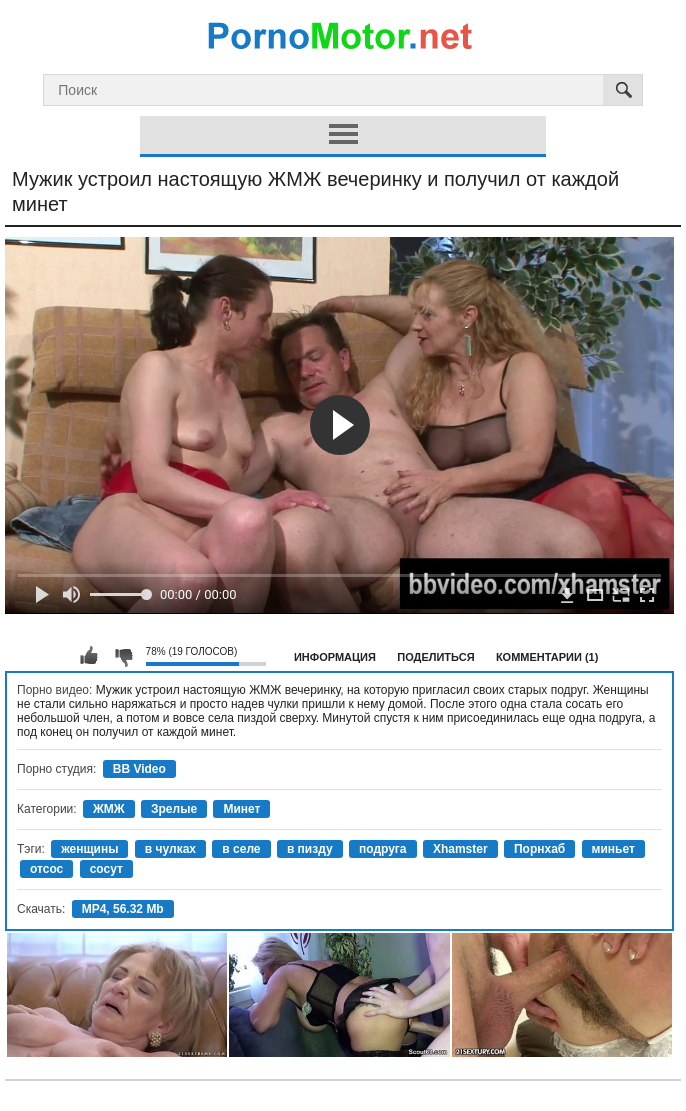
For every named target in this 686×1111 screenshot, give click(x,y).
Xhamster (460, 849)
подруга (383, 849)
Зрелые (174, 809)
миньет (613, 849)
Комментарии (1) (547, 657)
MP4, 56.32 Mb (123, 909)
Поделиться (435, 657)
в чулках (170, 849)
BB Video (139, 769)
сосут (106, 869)
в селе (241, 849)
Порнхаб (539, 849)
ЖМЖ (109, 809)
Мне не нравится (123, 656)
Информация (335, 657)
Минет (241, 809)
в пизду (310, 849)
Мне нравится (89, 656)
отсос (46, 869)
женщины (89, 849)
